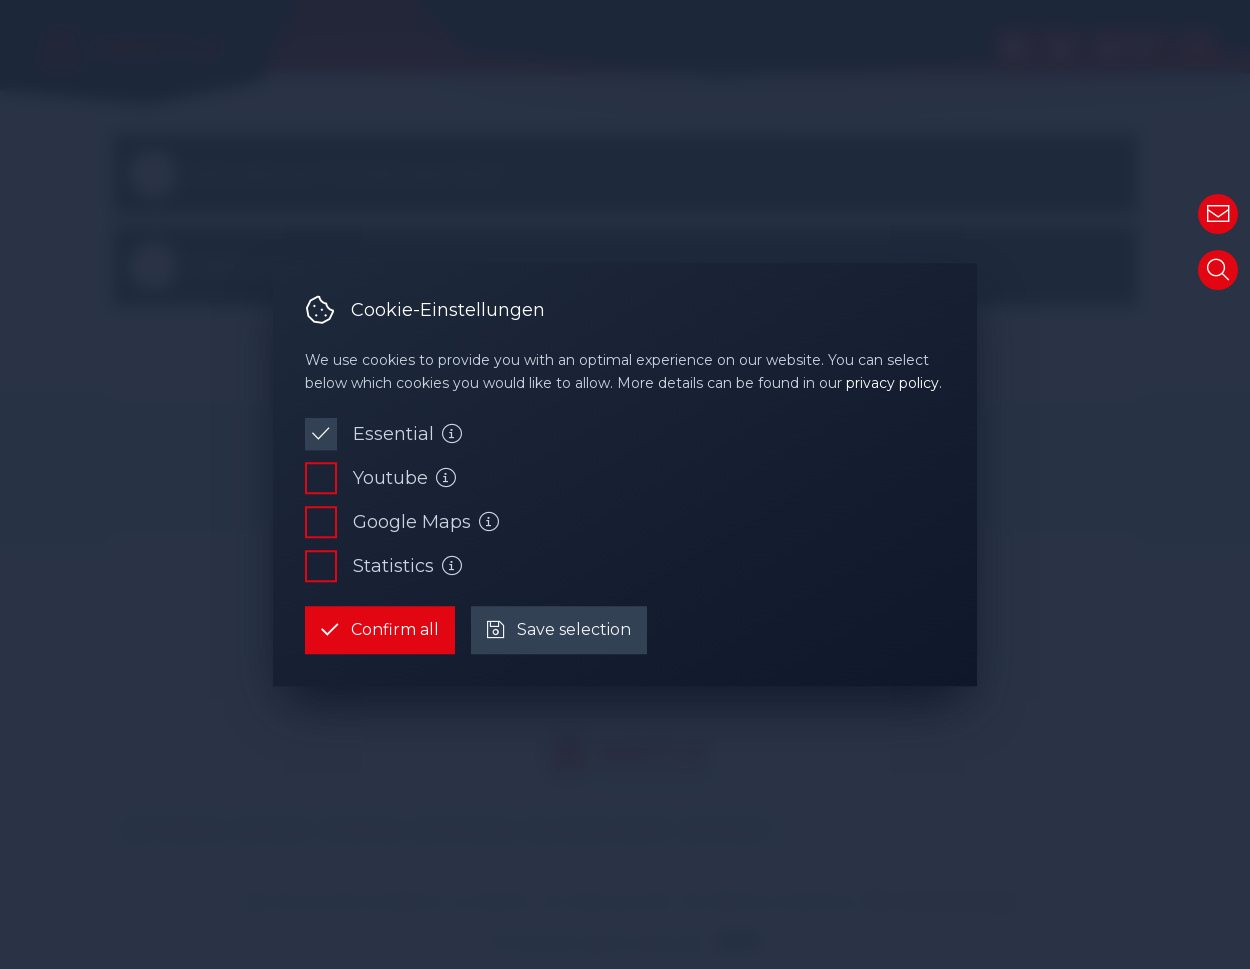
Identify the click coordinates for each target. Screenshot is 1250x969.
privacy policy (892, 383)
